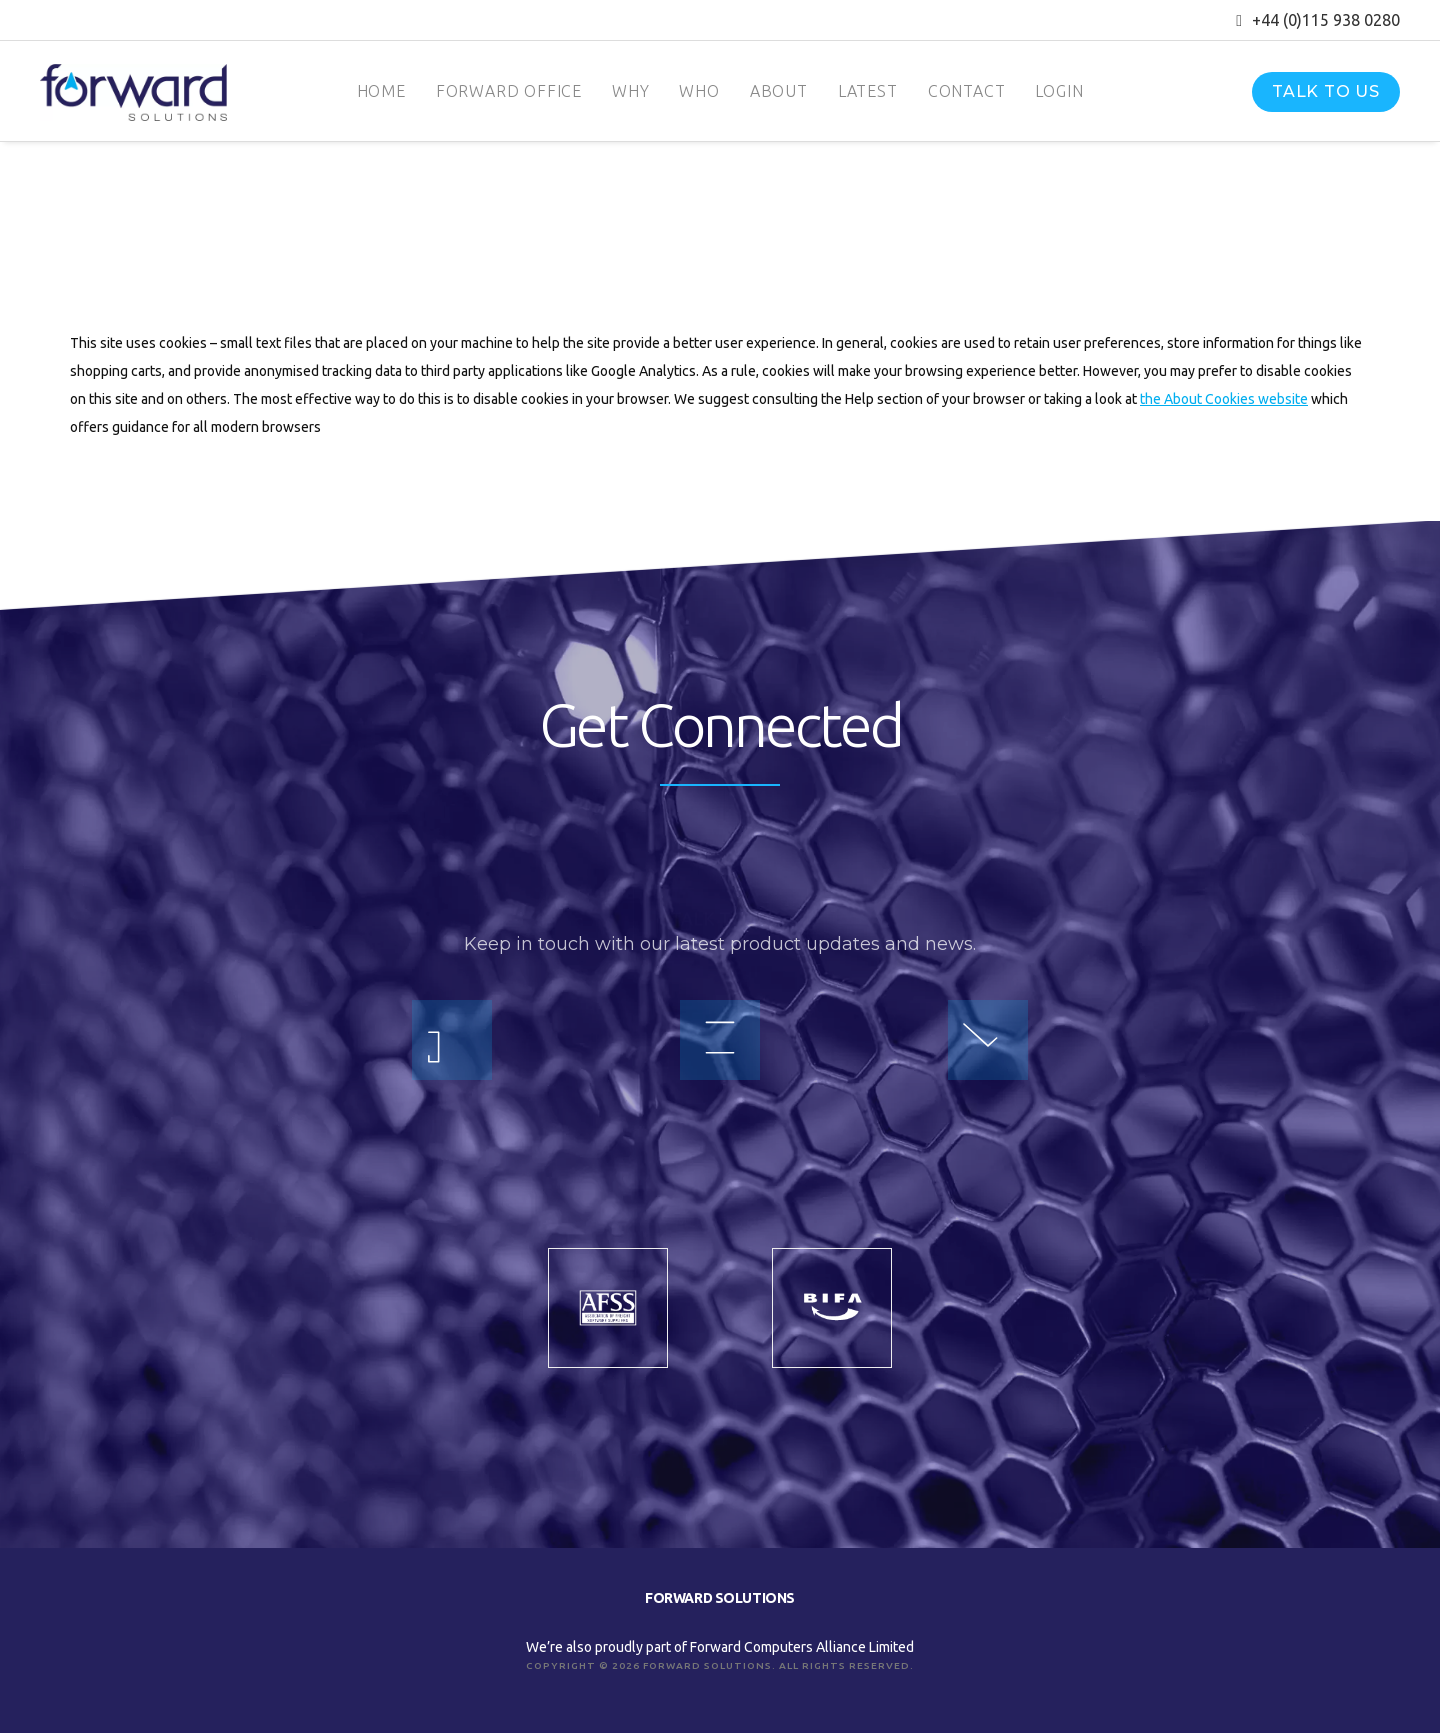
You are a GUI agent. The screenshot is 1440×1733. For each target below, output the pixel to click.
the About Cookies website (1224, 399)
